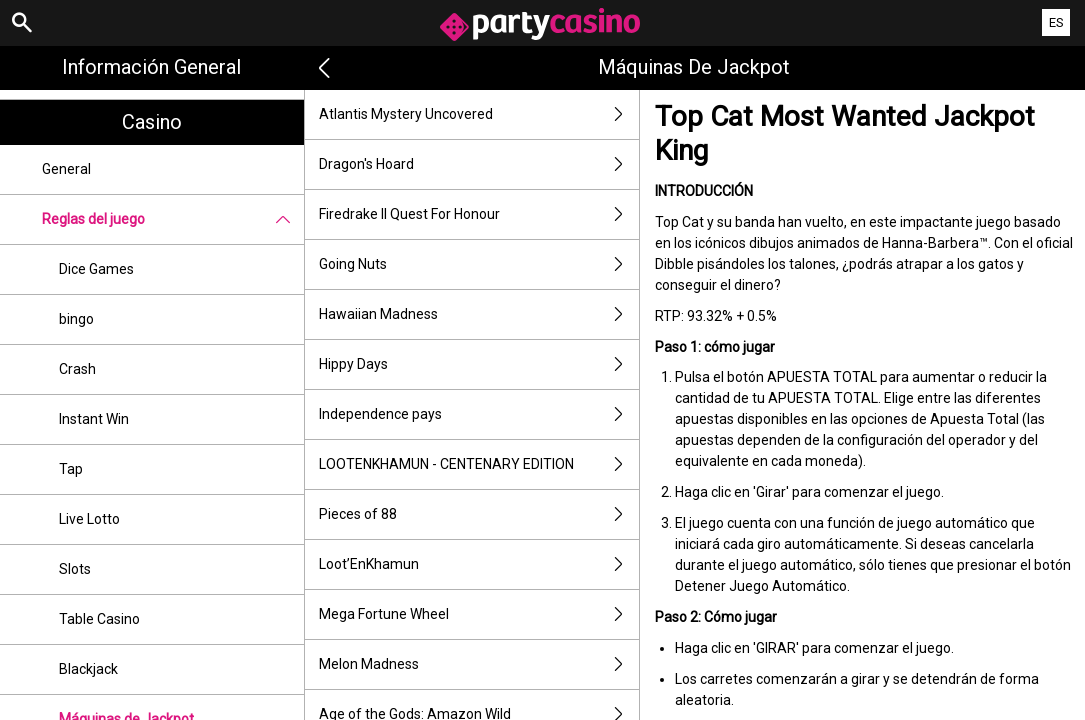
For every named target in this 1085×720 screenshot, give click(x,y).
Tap (71, 469)
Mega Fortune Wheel (479, 614)
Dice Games (96, 269)
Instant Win (94, 419)
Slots (75, 569)
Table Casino (99, 619)
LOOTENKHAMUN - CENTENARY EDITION (479, 464)
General (66, 169)
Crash (77, 369)
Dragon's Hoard (479, 164)
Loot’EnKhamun (479, 564)
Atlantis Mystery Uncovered (479, 114)
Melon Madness (479, 664)
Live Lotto (89, 519)
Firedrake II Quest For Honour (479, 214)
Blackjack (88, 669)
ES (1056, 22)
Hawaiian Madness (479, 314)
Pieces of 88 (479, 514)
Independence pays (479, 414)
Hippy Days (479, 364)
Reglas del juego (173, 219)
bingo (76, 319)
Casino (152, 122)
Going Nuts (479, 264)
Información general (151, 67)
